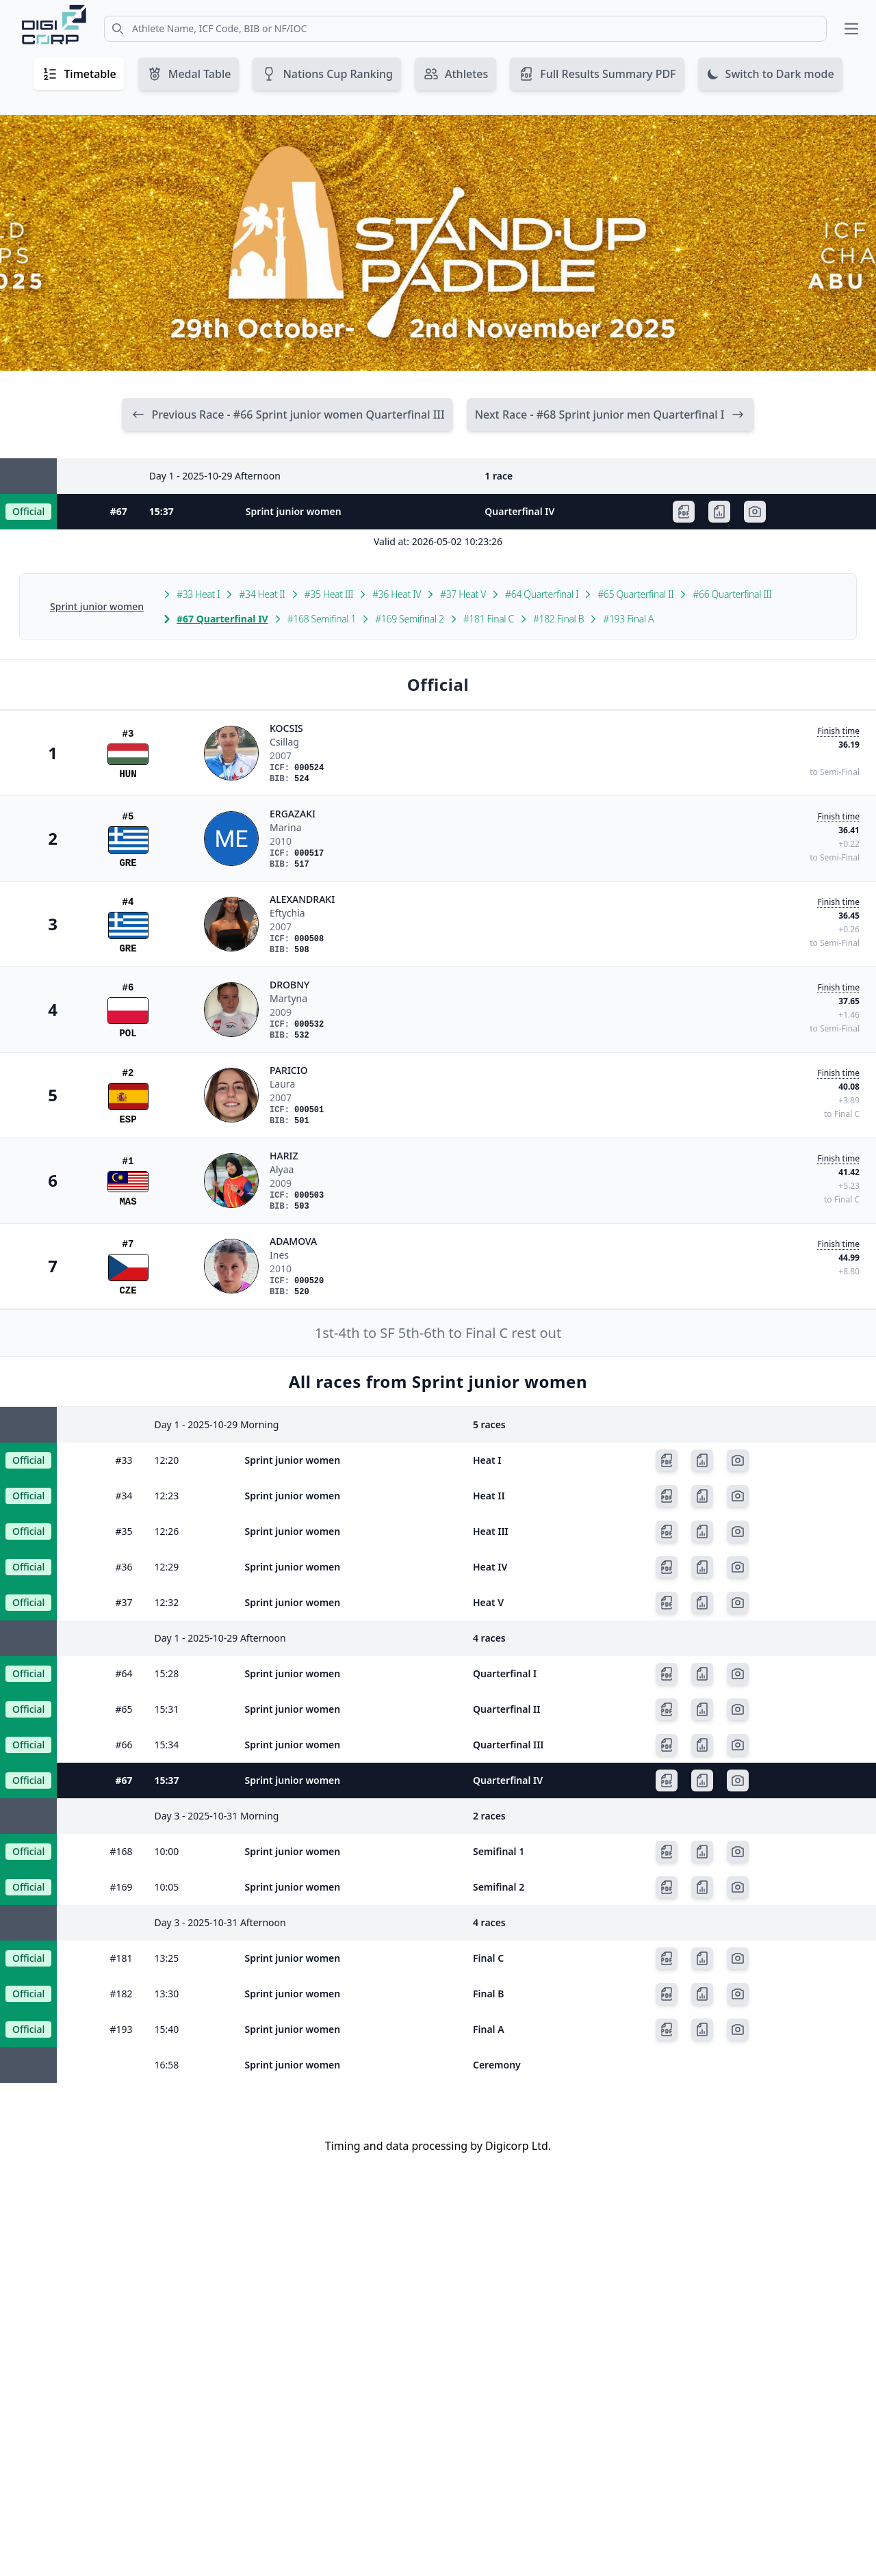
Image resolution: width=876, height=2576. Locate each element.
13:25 (167, 1958)
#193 (121, 2029)
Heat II (489, 1496)
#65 (123, 1709)
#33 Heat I (198, 594)
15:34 (167, 1745)
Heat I (487, 1460)
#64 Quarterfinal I (541, 594)
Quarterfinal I (505, 1674)
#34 (123, 1496)
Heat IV (490, 1567)
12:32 (167, 1602)
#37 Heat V (463, 594)
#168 (121, 1851)
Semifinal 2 (498, 1887)
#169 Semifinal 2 (409, 619)
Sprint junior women (294, 511)
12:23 (167, 1496)
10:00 (167, 1851)
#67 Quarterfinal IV (222, 619)
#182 (121, 1994)
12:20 (167, 1460)
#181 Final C (488, 619)
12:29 (167, 1567)
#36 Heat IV (396, 594)
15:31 (167, 1709)
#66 (123, 1745)
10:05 (167, 1887)
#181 (121, 1958)
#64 (123, 1674)
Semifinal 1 (498, 1851)
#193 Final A (628, 619)
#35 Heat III (329, 594)
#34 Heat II (262, 594)
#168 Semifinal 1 (321, 619)
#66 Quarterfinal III (732, 594)
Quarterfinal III (508, 1745)
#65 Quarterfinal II (635, 594)
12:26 (167, 1531)
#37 (123, 1602)
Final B (488, 1994)
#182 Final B (558, 619)
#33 (123, 1460)
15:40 (167, 2029)
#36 (123, 1567)
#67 (118, 511)
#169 (121, 1887)
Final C (488, 1958)
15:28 (167, 1674)
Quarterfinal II (506, 1709)
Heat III (490, 1531)
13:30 (167, 1994)
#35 (123, 1531)
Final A (488, 2029)
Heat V (488, 1602)
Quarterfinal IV (519, 511)
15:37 (161, 511)
